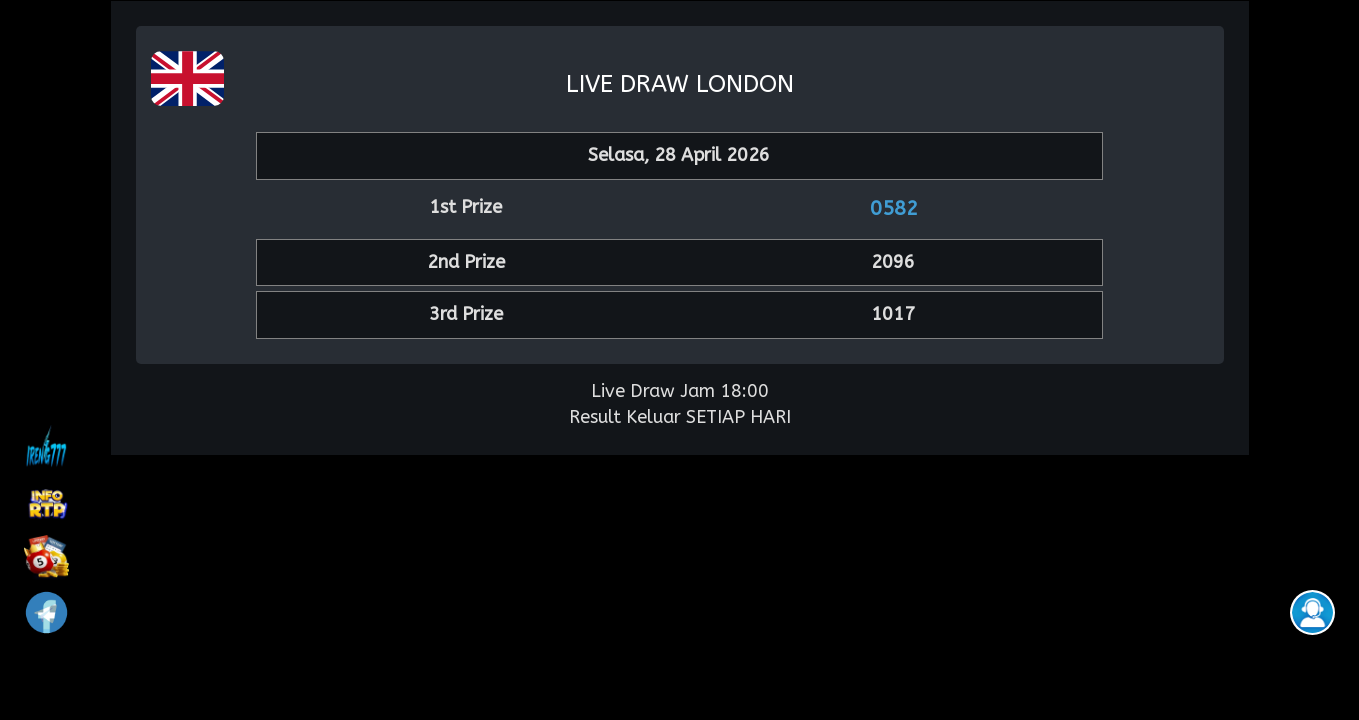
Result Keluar (625, 417)
